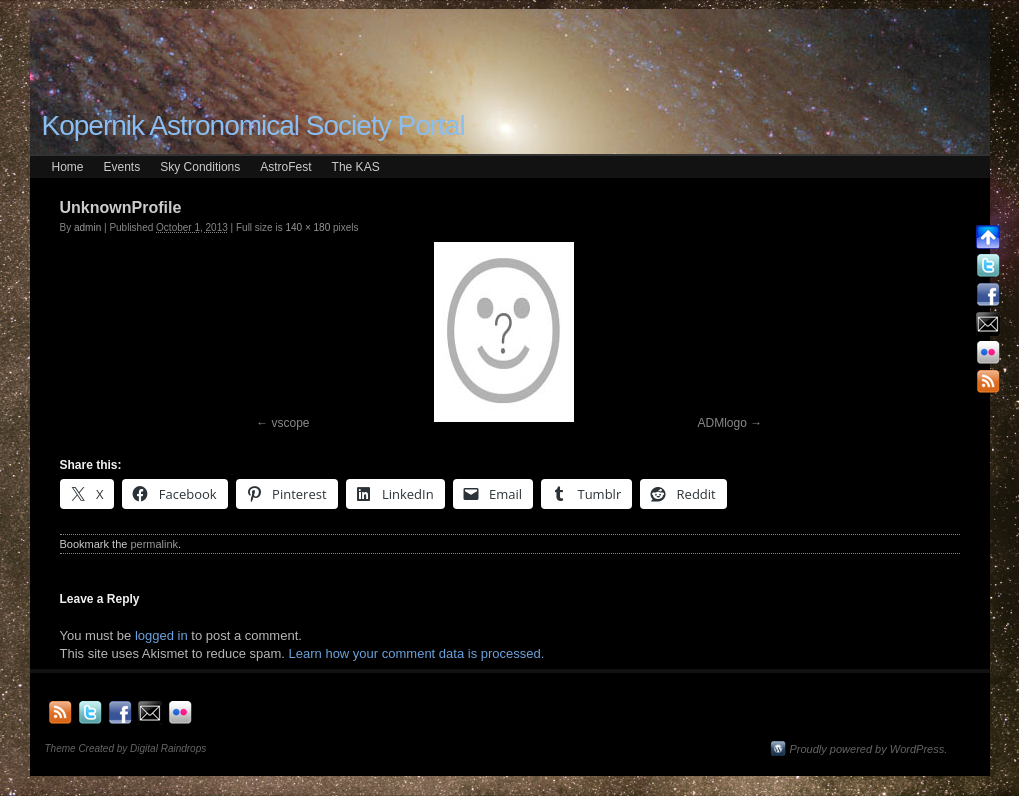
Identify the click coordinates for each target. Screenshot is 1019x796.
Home (68, 167)
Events (122, 167)
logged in (161, 635)
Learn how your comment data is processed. (417, 653)
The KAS (356, 167)
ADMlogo (722, 423)
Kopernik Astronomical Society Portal (253, 125)
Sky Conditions (200, 167)
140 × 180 (307, 227)
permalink (154, 544)
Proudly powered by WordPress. (869, 749)
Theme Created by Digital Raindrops (126, 748)
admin (87, 227)
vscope (290, 423)
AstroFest (285, 167)
